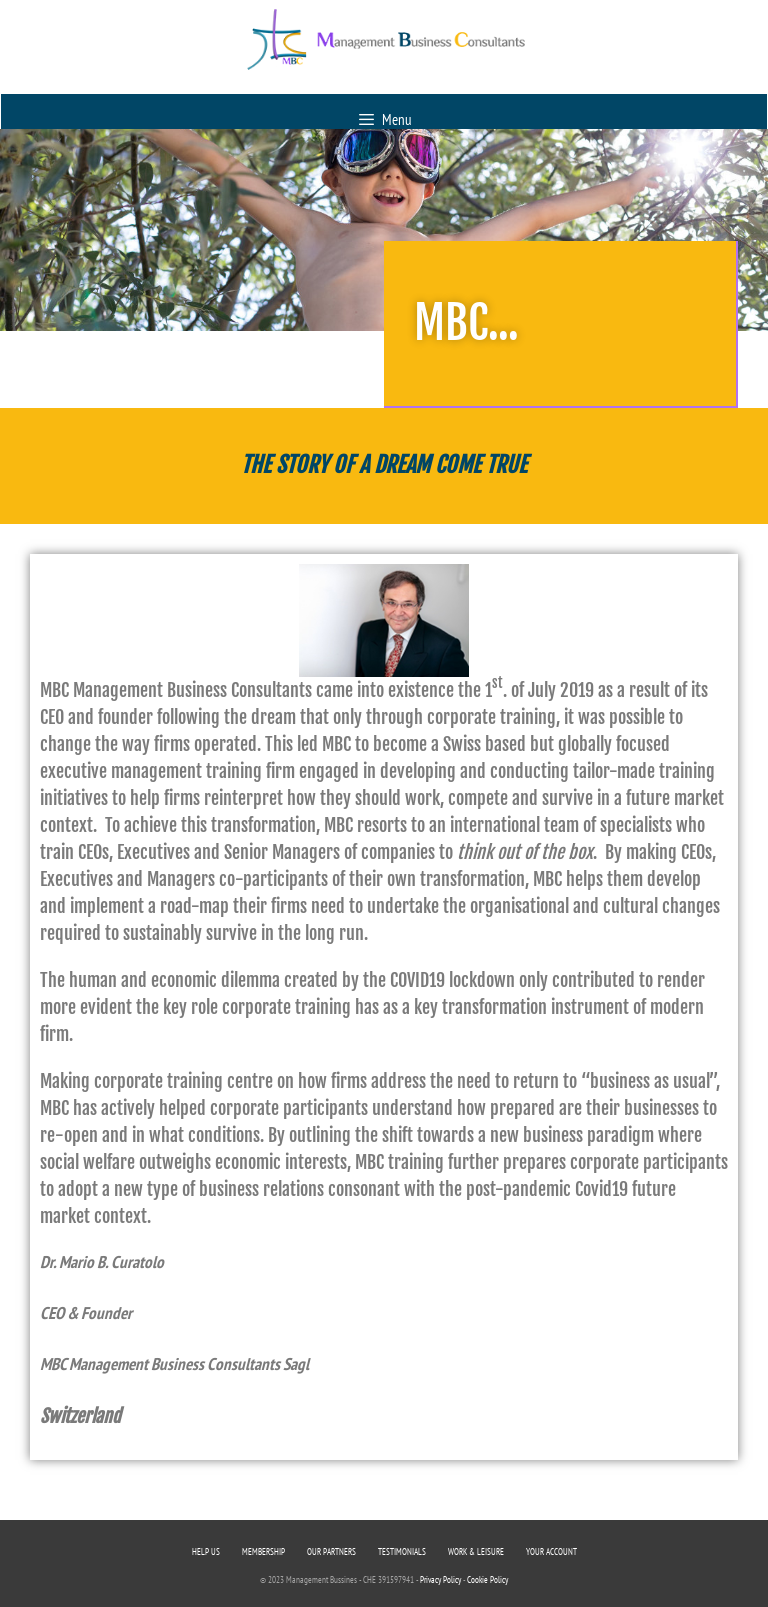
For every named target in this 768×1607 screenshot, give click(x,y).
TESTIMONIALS (402, 1551)
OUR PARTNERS (331, 1551)
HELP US (206, 1551)
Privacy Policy (440, 1579)
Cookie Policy (487, 1579)
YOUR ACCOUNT (551, 1551)
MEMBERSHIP (263, 1551)
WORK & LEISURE (476, 1551)
